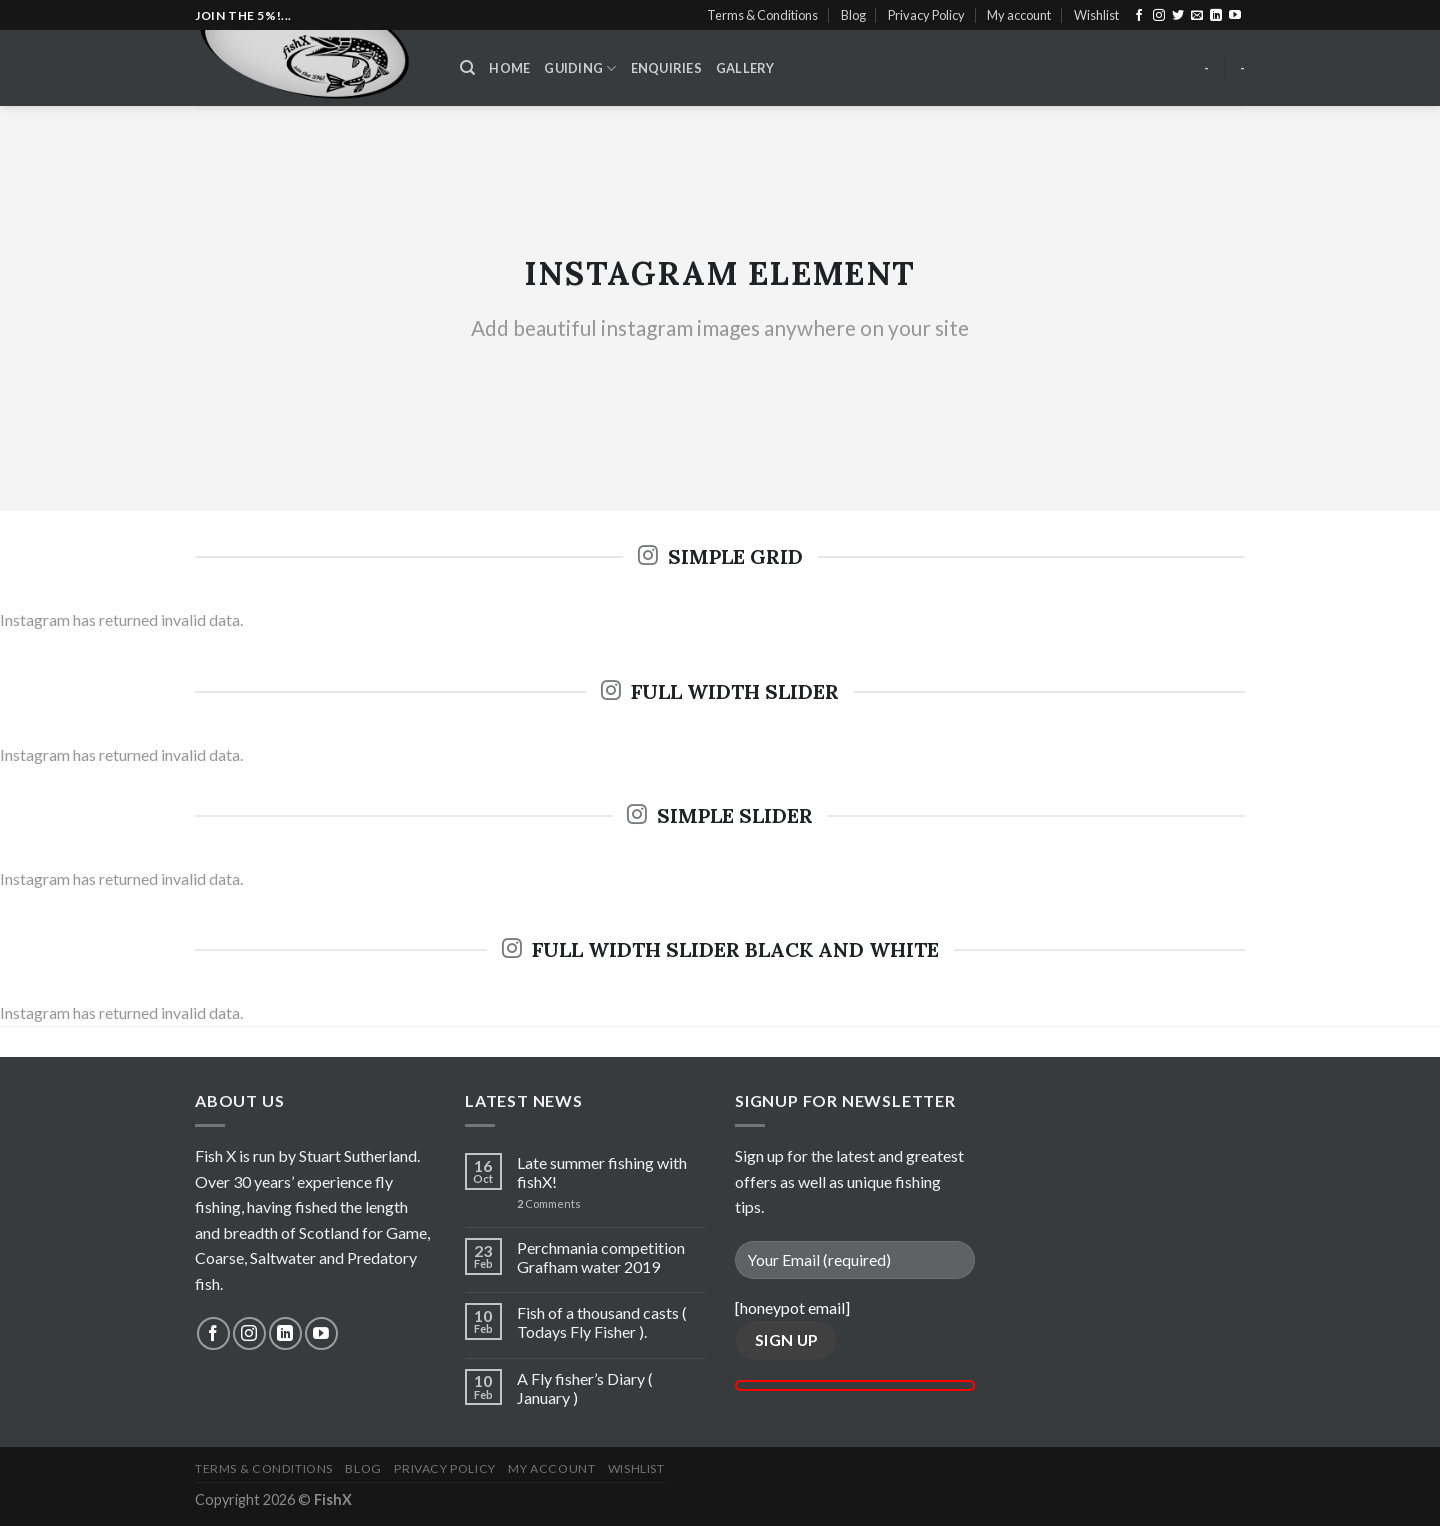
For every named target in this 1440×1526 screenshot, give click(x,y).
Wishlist (1096, 15)
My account (1019, 15)
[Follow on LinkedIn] (1216, 16)
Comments (549, 1203)
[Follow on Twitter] (1178, 16)
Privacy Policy (926, 15)
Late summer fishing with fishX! (602, 1172)
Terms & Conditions (762, 15)
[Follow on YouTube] (1235, 16)
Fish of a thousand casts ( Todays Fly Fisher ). (602, 1322)
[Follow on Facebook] (1139, 16)
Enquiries (666, 68)
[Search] (467, 68)
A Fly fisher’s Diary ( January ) (585, 1388)
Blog (853, 15)
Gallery (745, 68)
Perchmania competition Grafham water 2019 (601, 1257)
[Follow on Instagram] (1159, 16)
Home (509, 68)
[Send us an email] (1197, 16)
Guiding (580, 68)
